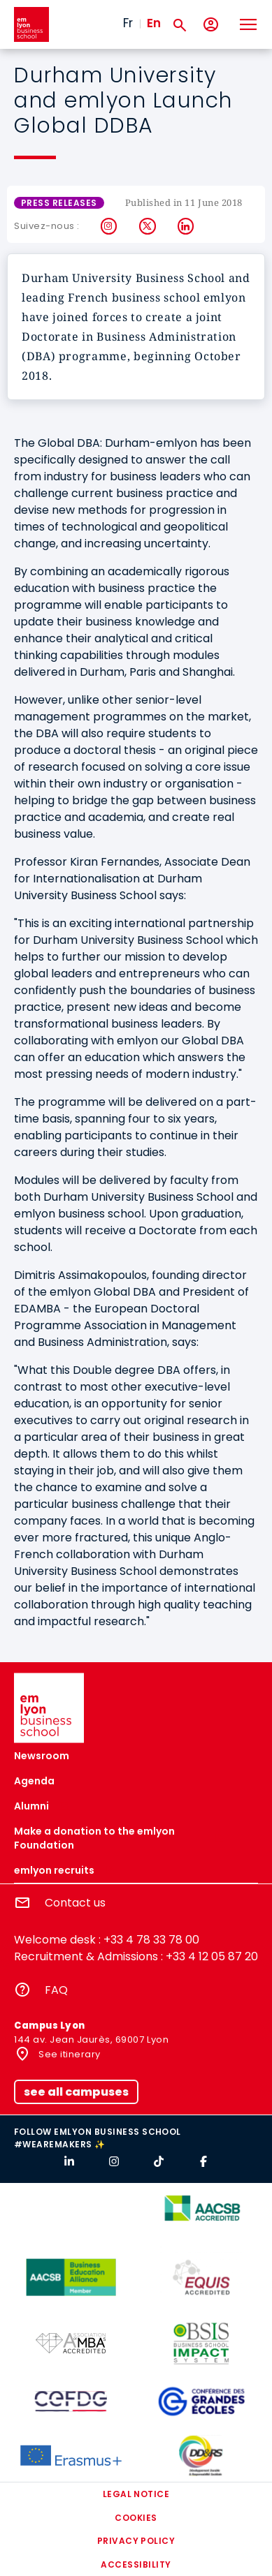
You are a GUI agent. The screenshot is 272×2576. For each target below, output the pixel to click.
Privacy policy (136, 2541)
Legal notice (136, 2494)
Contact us (75, 1903)
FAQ (56, 1990)
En (154, 23)
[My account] (211, 25)
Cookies (136, 2518)
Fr (128, 23)
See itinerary (68, 2054)
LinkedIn (186, 226)
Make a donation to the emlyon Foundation (94, 1838)
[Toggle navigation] (247, 24)
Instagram (109, 226)
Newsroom (41, 1756)
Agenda (34, 1781)
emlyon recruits (54, 1870)
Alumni (31, 1806)
